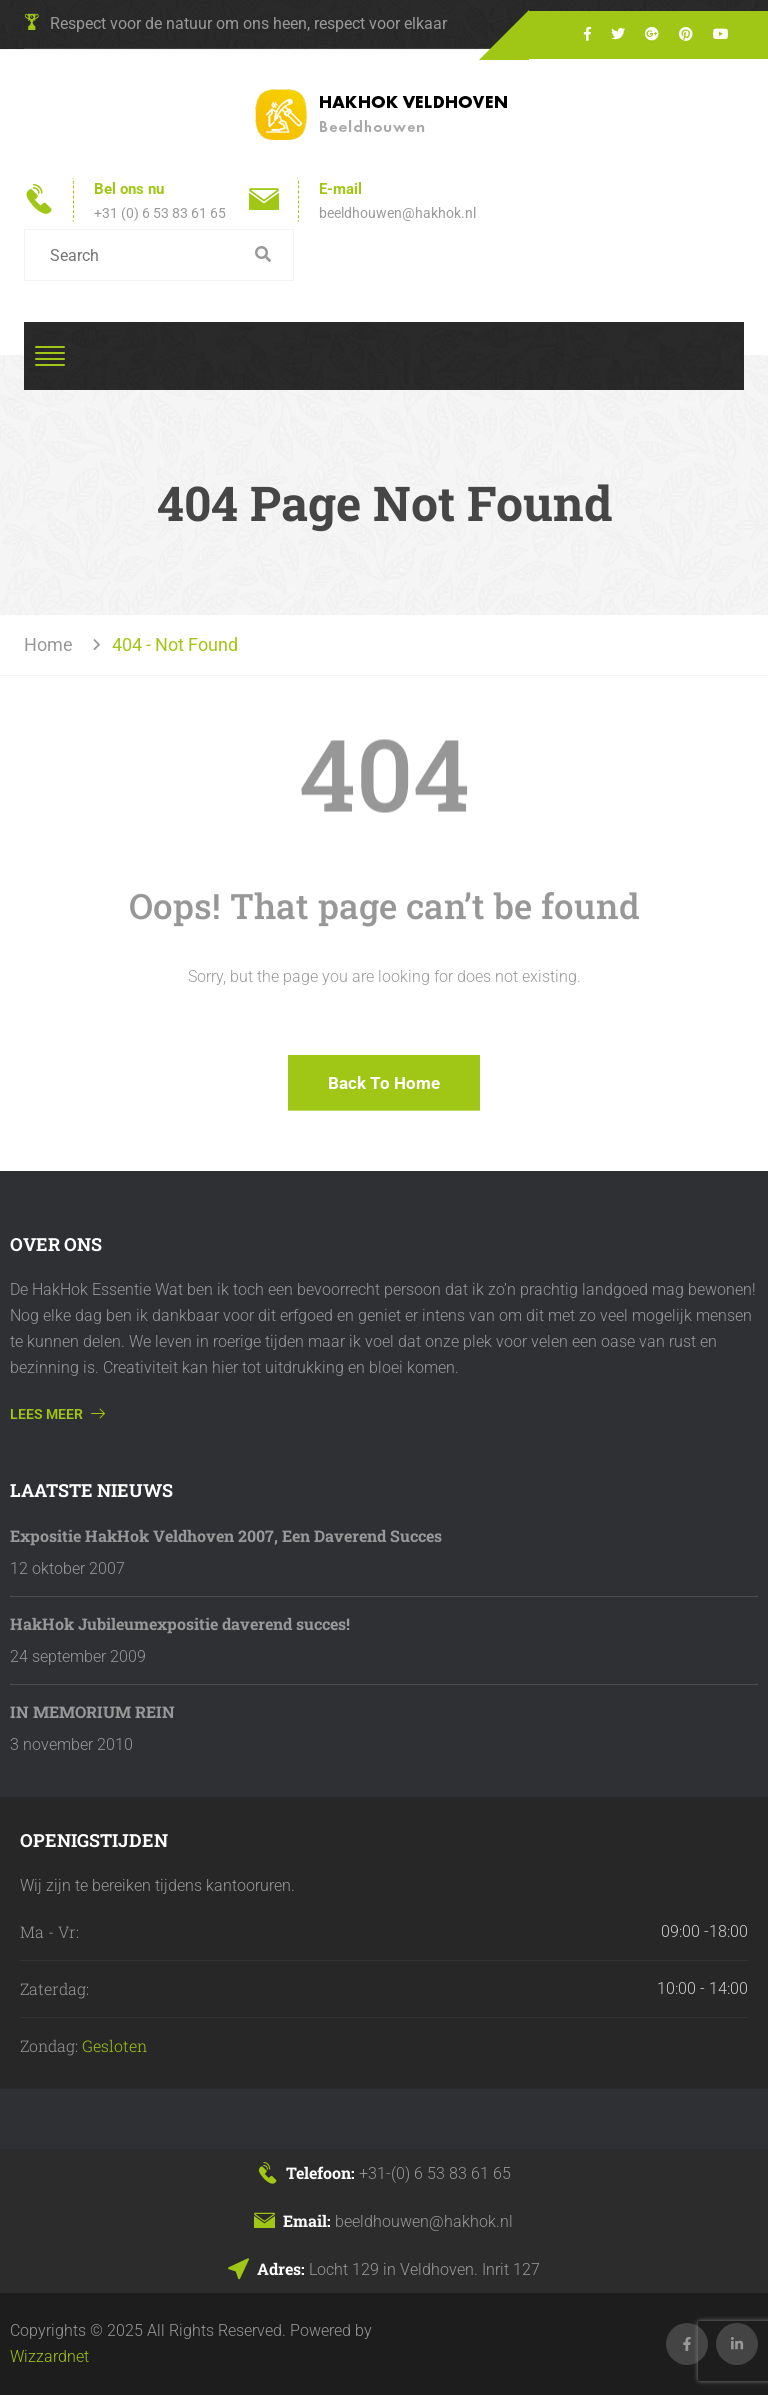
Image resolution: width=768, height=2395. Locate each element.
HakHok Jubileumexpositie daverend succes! (180, 1623)
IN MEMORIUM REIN (92, 1711)
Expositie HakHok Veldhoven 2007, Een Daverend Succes (226, 1535)
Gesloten (114, 2045)
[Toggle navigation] (50, 356)
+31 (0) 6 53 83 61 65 (160, 213)
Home (52, 644)
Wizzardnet (49, 2356)
